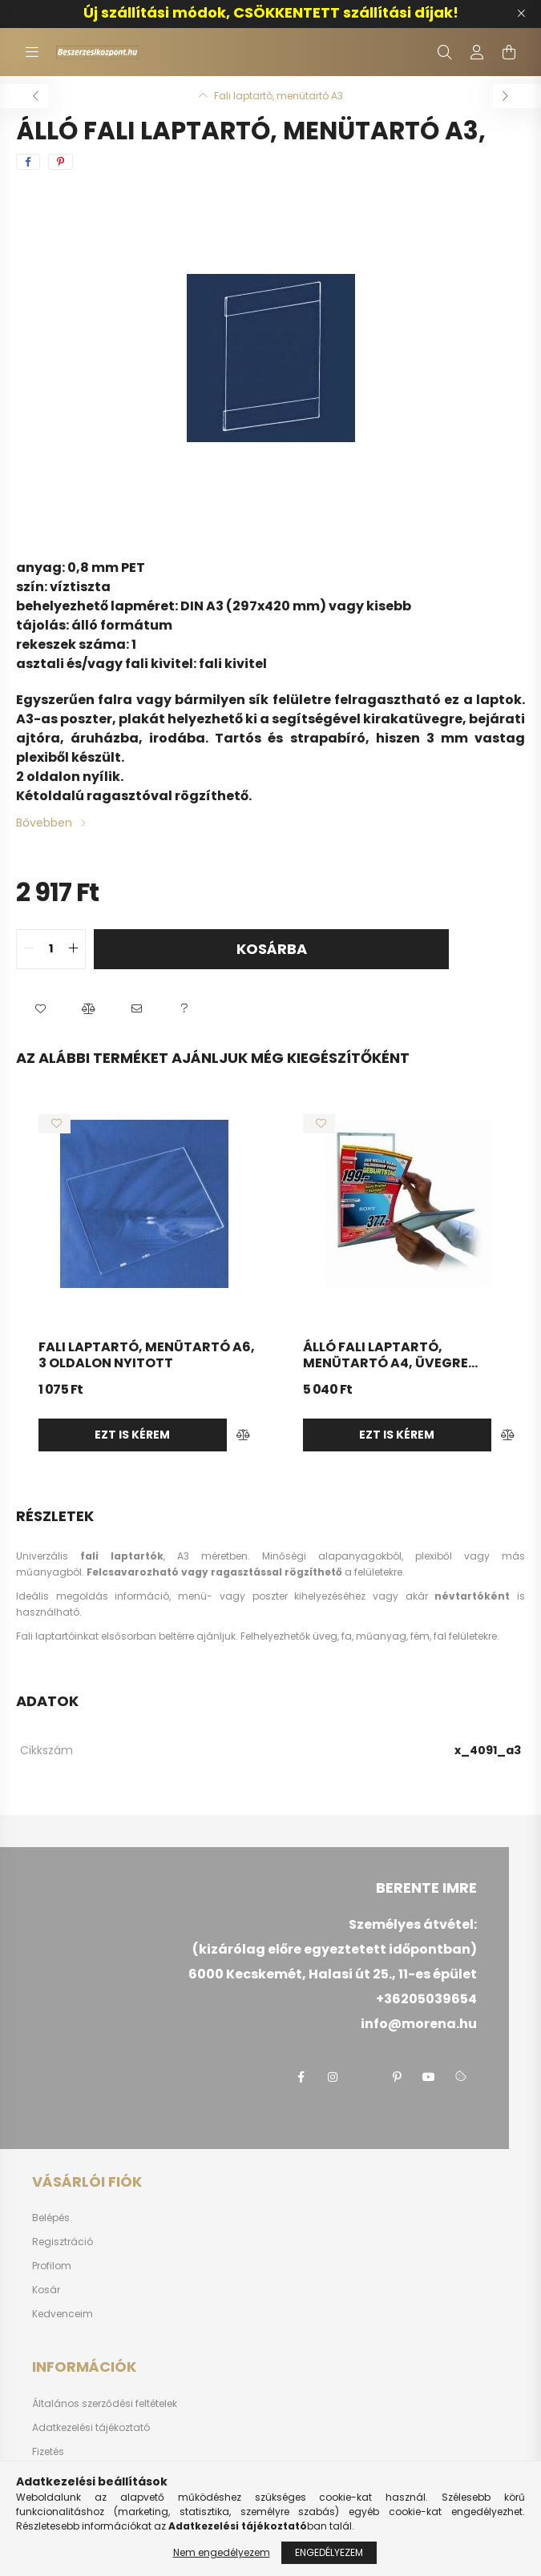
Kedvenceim (62, 2314)
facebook (301, 2077)
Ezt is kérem (132, 1435)
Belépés (51, 2218)
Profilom (51, 2266)
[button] (40, 1009)
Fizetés (48, 2451)
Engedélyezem (329, 2555)
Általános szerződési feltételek (104, 2403)
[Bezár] (521, 14)
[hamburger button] (32, 52)
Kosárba (271, 949)
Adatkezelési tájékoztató (91, 2427)
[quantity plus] (73, 949)
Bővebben (44, 823)
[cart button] (509, 52)
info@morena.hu (419, 2024)
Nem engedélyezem (221, 2555)
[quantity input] (51, 949)
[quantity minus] (29, 949)
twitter (365, 2077)
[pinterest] (60, 162)
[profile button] (477, 52)
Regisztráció (62, 2242)
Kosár (46, 2290)
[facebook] (28, 162)
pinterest (397, 2077)
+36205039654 (426, 1999)
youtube (429, 2077)
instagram (333, 2077)
